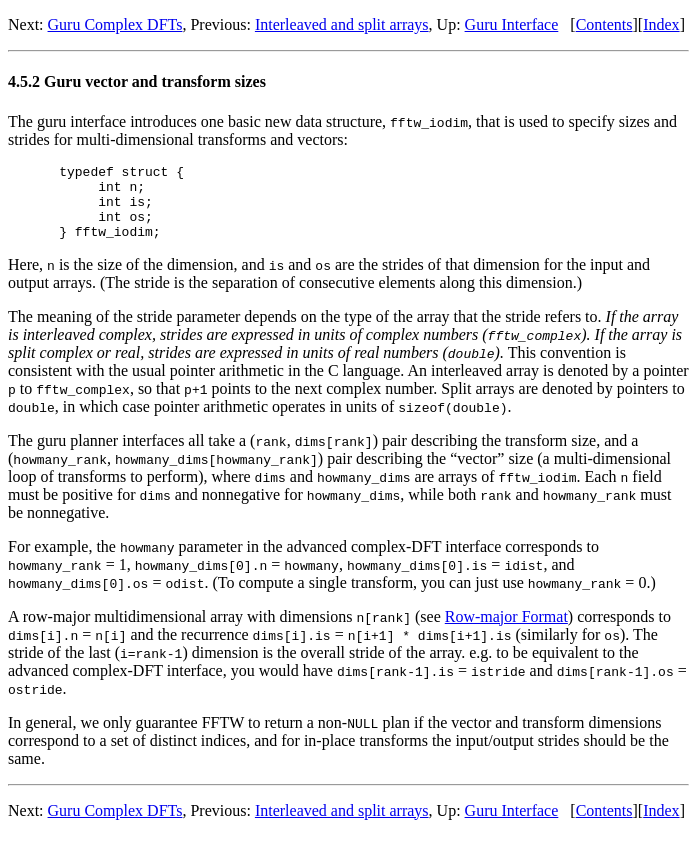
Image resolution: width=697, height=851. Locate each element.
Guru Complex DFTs (115, 24)
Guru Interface (512, 24)
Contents (604, 24)
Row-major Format (506, 631)
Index (661, 24)
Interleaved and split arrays (342, 24)
